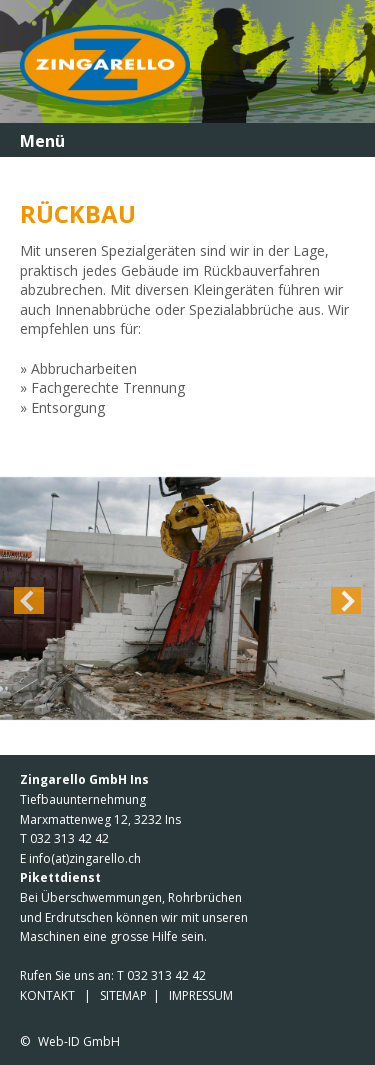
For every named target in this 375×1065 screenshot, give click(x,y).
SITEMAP (123, 995)
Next (346, 601)
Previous (29, 601)
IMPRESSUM (201, 995)
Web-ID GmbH (79, 1041)
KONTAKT (47, 995)
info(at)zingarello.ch (85, 858)
